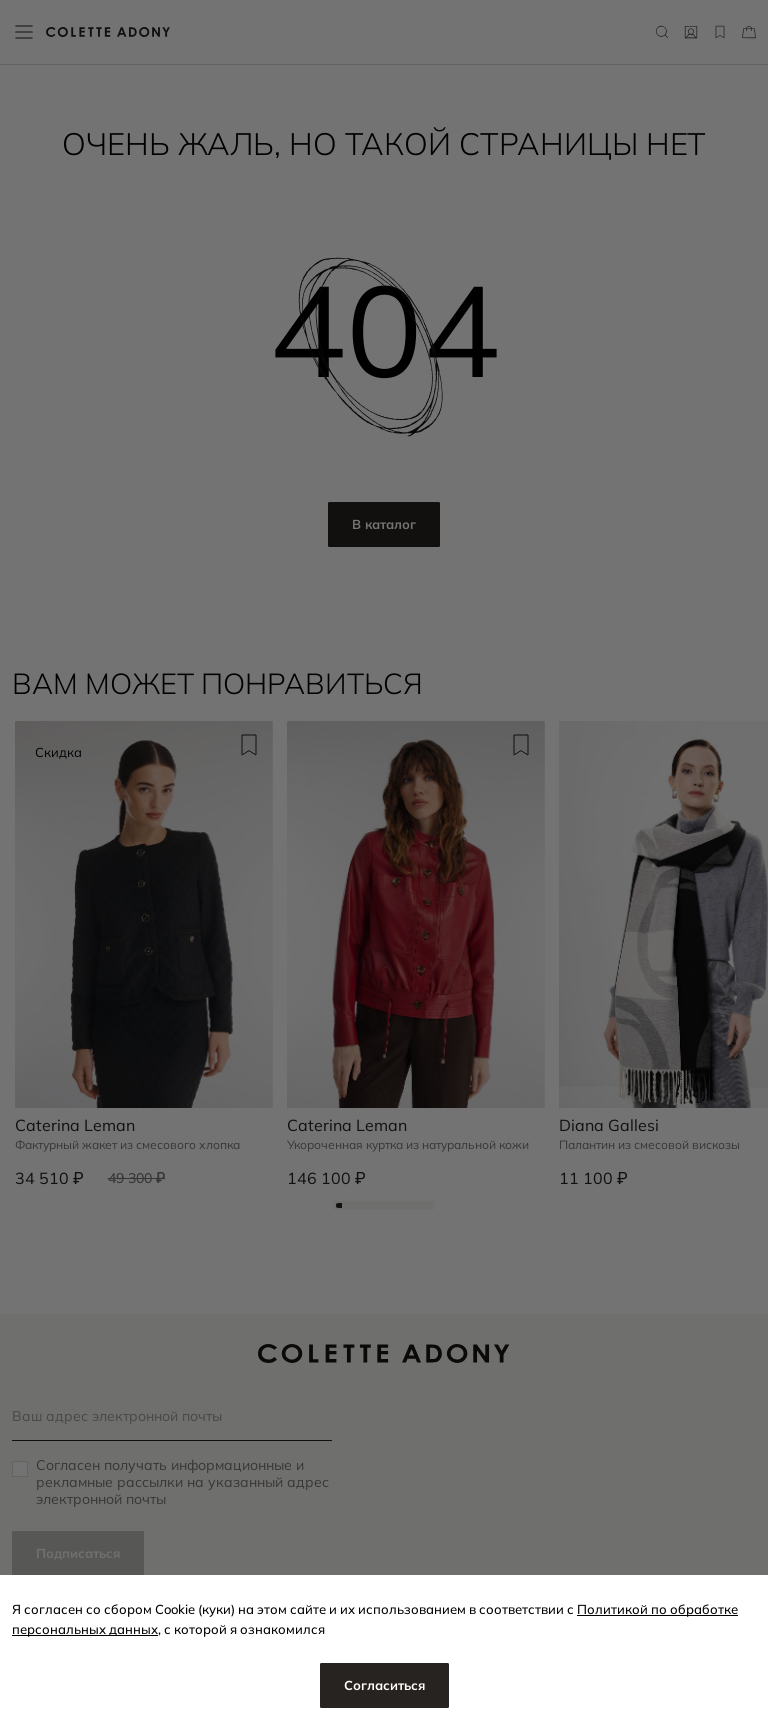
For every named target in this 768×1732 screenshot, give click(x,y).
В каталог (384, 524)
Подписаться (78, 1553)
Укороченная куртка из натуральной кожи (408, 1145)
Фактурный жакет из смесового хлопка (127, 1145)
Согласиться (384, 1685)
